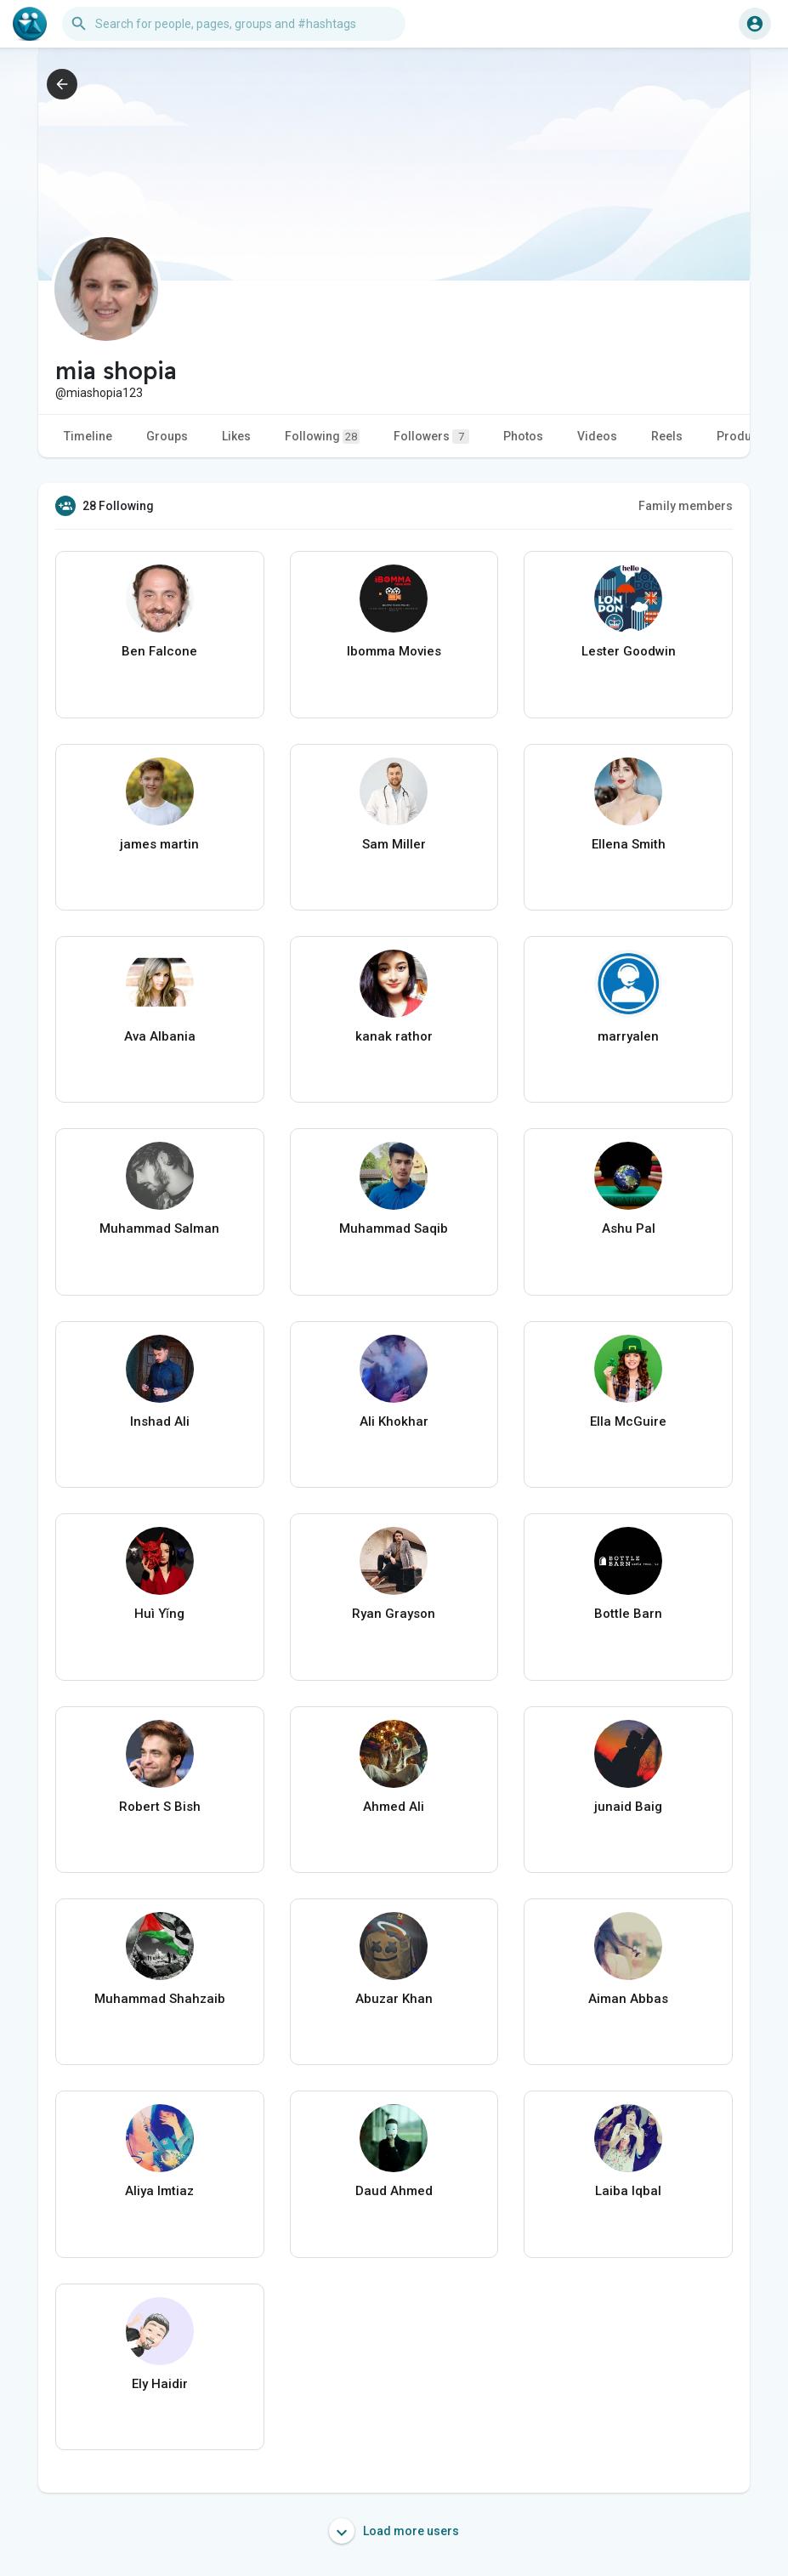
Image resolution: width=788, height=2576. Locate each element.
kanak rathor (394, 1036)
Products (742, 436)
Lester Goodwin (628, 651)
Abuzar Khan (394, 1998)
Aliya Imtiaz (159, 2191)
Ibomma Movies (394, 651)
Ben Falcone (159, 651)
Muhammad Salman (159, 1228)
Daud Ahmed (394, 2191)
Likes (236, 436)
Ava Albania (160, 1036)
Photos (523, 436)
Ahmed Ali (393, 1806)
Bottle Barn (628, 1613)
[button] (233, 24)
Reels (667, 436)
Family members (685, 506)
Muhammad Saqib (393, 1228)
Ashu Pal (628, 1228)
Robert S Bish (160, 1806)
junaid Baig (628, 1806)
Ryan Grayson (393, 1613)
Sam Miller (394, 844)
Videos (597, 436)
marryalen (628, 1036)
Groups (167, 436)
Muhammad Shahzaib (159, 1998)
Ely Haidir (160, 2384)
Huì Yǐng (159, 1613)
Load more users (394, 2531)
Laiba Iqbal (628, 2191)
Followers (431, 436)
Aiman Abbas (628, 1998)
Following (322, 436)
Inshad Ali (160, 1421)
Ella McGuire (628, 1421)
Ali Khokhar (394, 1421)
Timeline (88, 436)
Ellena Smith (629, 844)
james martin (159, 844)
